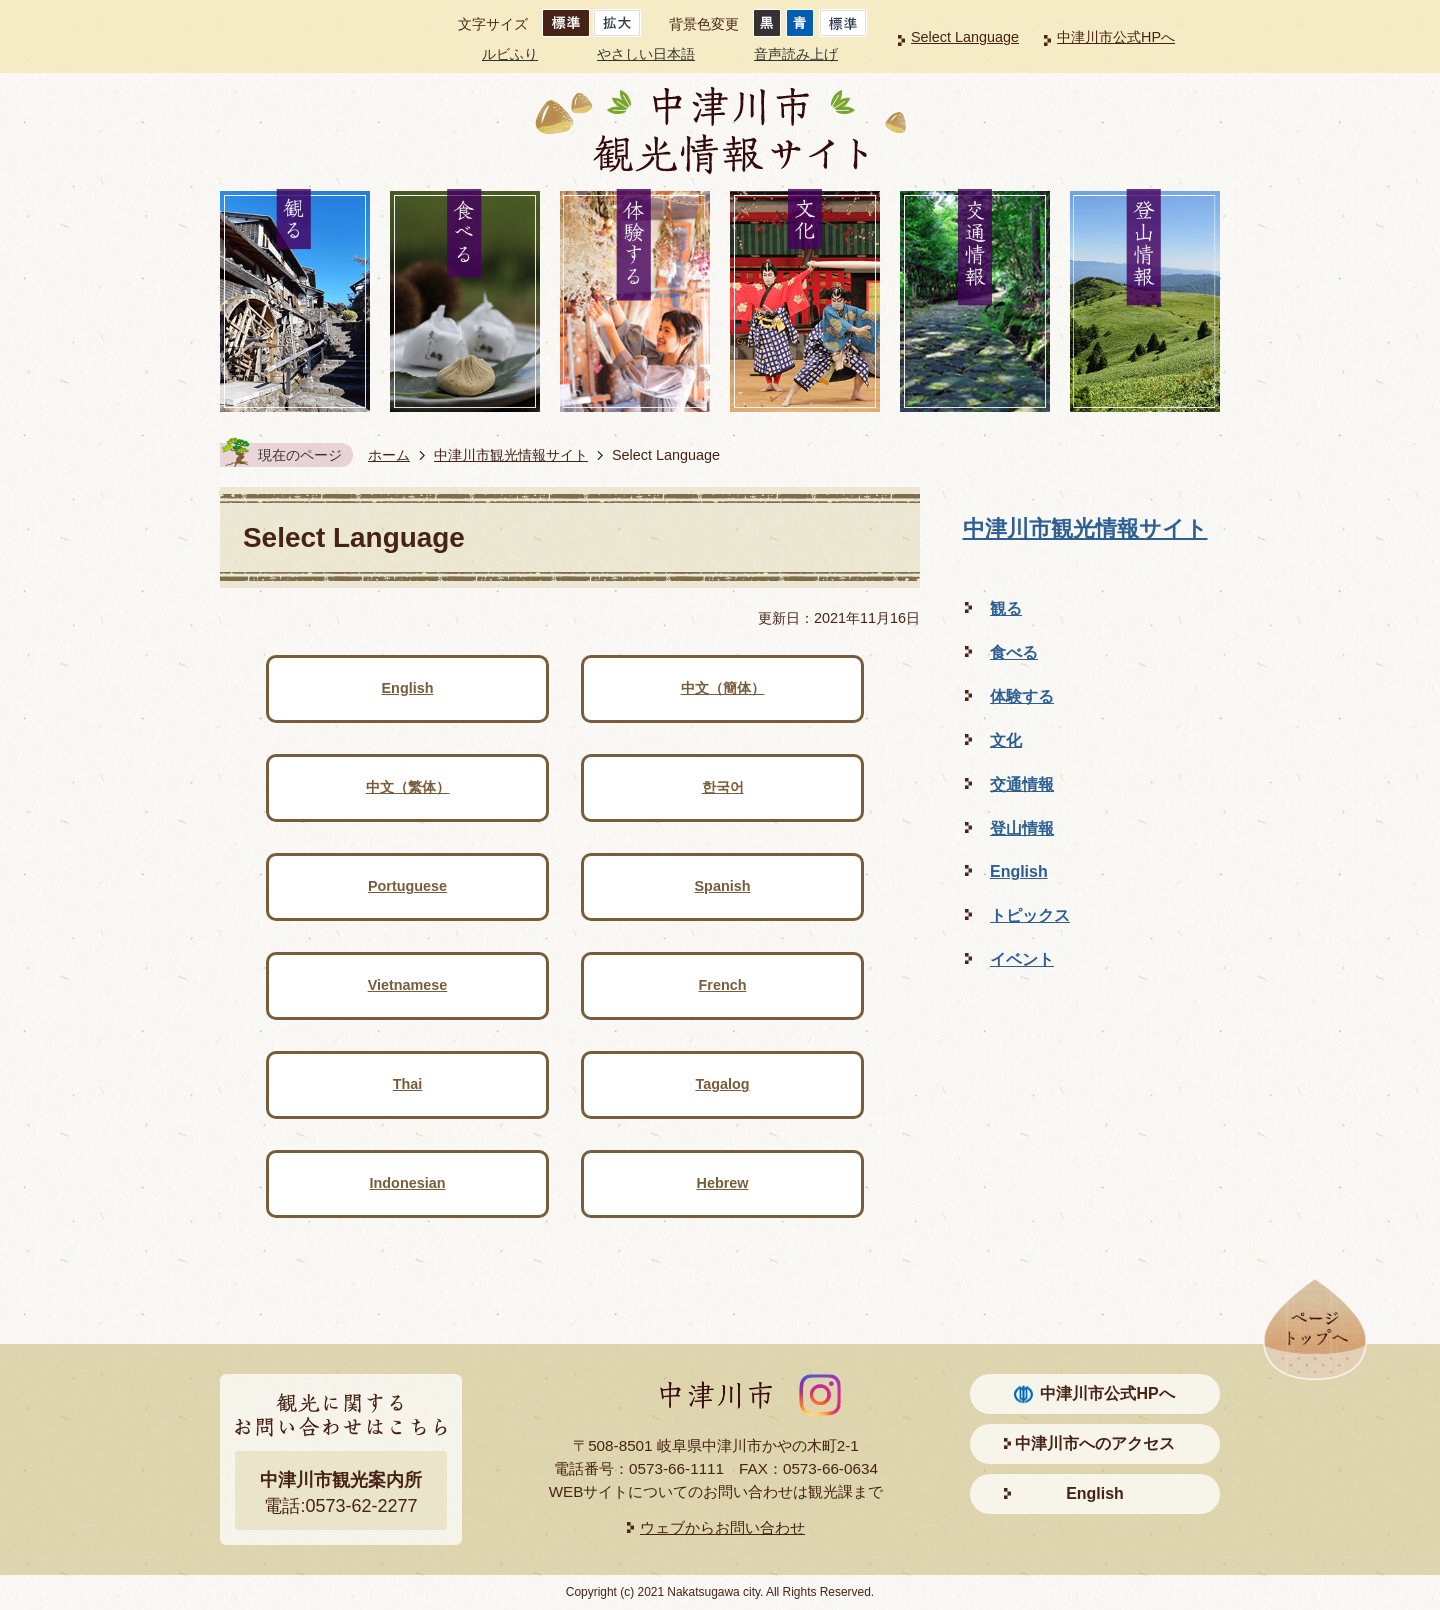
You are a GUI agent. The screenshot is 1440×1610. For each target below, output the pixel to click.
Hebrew (723, 1183)
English (408, 688)
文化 (1006, 740)
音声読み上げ (796, 54)
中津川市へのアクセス (1095, 1443)
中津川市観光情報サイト (511, 455)
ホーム (389, 455)
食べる (1014, 652)
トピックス (1030, 915)
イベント (1022, 959)
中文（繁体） (408, 787)
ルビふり (510, 54)
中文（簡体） (723, 688)
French (723, 985)
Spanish (723, 886)
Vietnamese (408, 985)
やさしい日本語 (646, 54)
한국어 (723, 787)
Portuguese (407, 886)
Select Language (965, 37)
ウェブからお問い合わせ (722, 1527)
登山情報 (1022, 828)
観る (1006, 608)
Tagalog (722, 1084)
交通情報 (1022, 784)
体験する (1022, 696)
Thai (408, 1084)
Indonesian (408, 1183)
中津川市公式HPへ (1116, 37)
